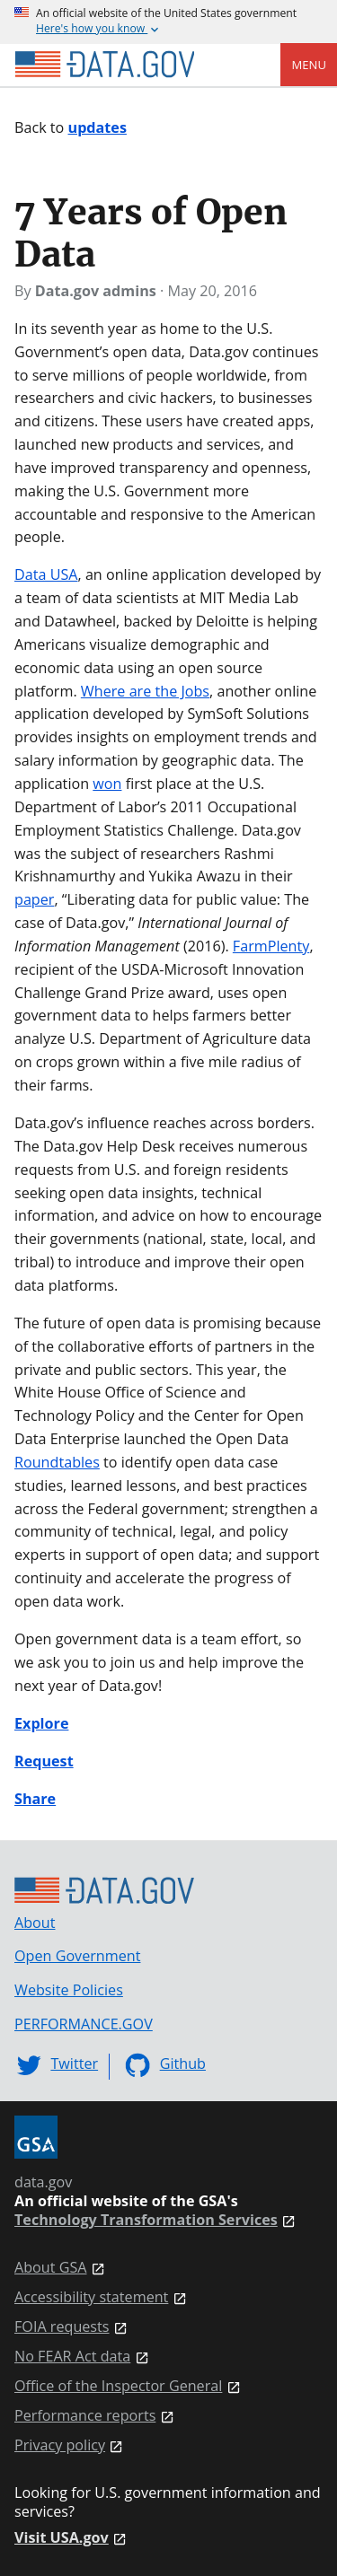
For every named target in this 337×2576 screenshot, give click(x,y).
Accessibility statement (91, 2297)
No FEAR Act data (72, 2356)
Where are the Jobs (145, 691)
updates (97, 127)
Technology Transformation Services (146, 2220)
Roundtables (57, 1462)
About (35, 1922)
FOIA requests (62, 2327)
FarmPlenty (271, 946)
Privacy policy (59, 2445)
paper (34, 899)
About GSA (50, 2267)
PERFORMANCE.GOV (83, 2024)
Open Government (77, 1956)
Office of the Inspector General (118, 2386)
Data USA (46, 574)
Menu (308, 65)
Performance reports (84, 2415)
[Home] (104, 64)
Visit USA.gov (61, 2537)
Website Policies (68, 1990)
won (107, 783)
